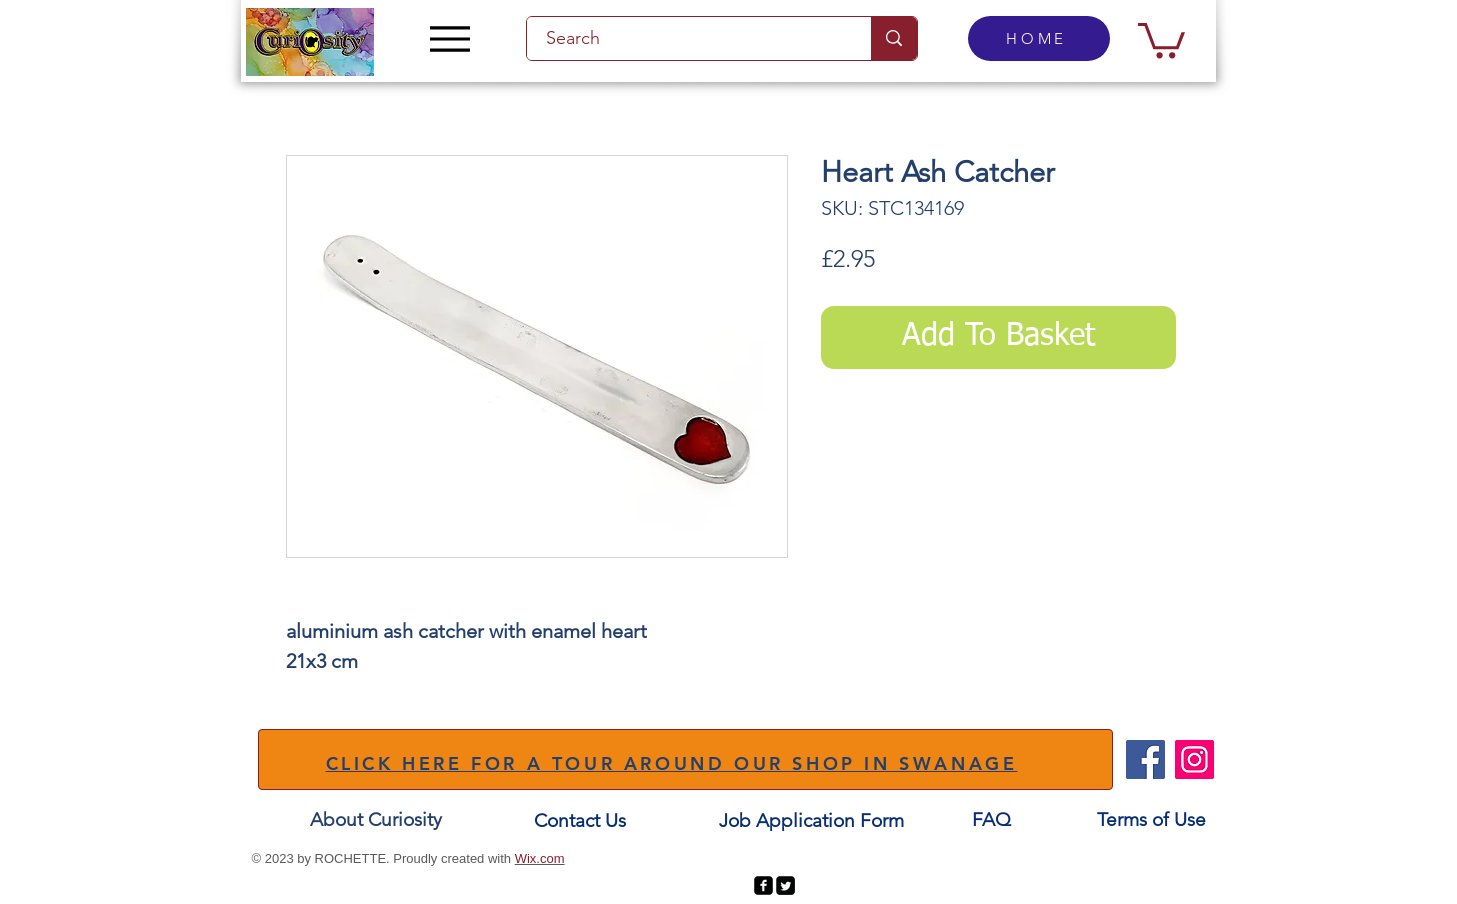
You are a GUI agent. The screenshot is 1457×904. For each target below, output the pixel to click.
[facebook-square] (763, 885)
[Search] (688, 38)
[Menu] (450, 38)
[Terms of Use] (1151, 819)
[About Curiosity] (376, 819)
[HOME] (1039, 38)
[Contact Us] (580, 820)
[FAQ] (992, 819)
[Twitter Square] (785, 885)
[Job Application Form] (812, 820)
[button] (1161, 38)
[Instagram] (1194, 759)
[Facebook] (1145, 759)
